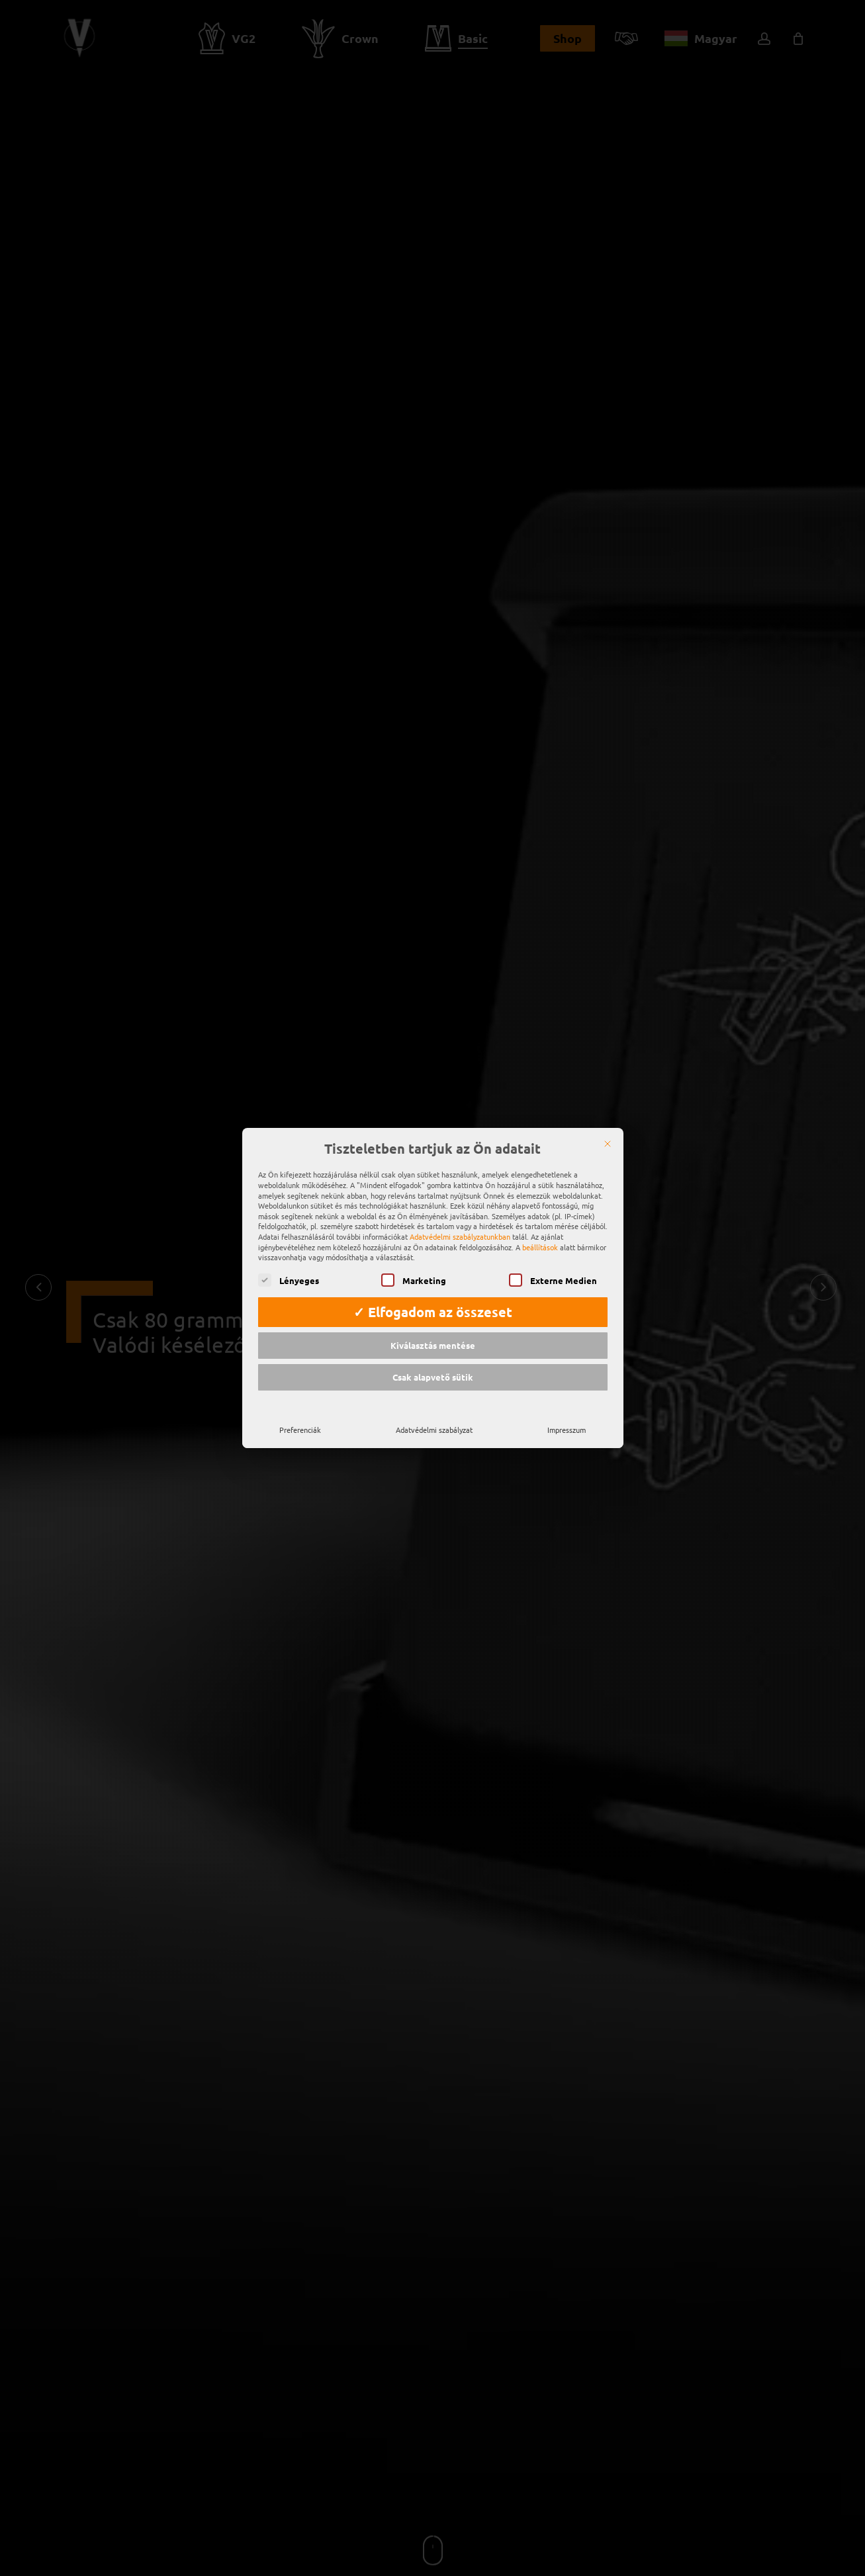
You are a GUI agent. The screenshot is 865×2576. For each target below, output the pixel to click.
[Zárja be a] (607, 1134)
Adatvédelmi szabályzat (434, 1420)
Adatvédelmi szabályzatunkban (460, 1227)
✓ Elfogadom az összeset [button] (432, 1302)
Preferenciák (300, 1420)
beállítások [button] (540, 1237)
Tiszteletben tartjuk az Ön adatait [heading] (432, 1140)
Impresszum (566, 1420)
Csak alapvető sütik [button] (432, 1367)
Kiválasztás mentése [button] (432, 1336)
